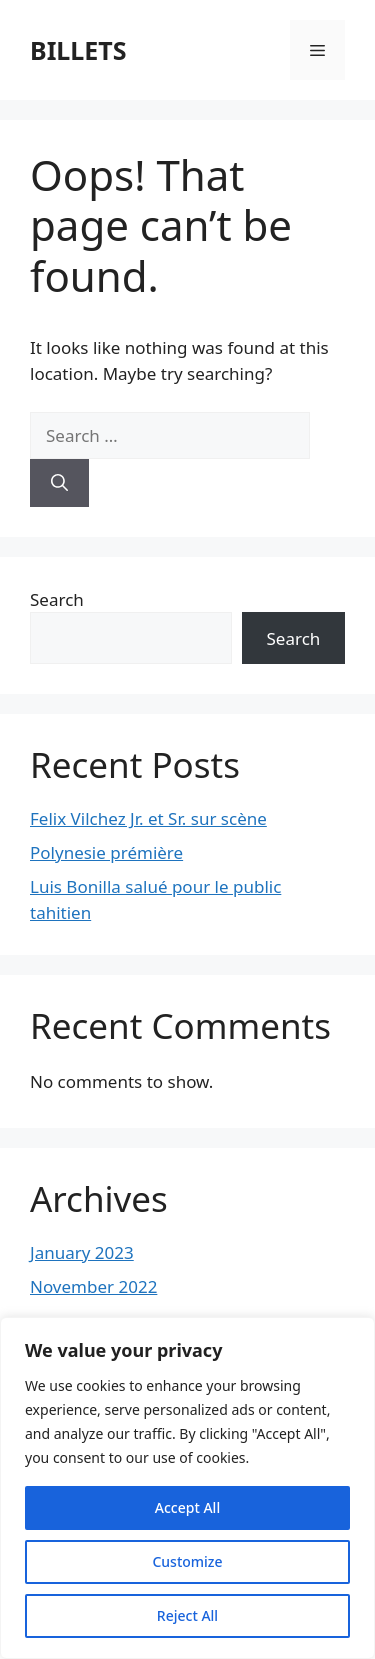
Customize (187, 1561)
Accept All (187, 1507)
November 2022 (93, 1286)
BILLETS (78, 50)
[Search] (59, 483)
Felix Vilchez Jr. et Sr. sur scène (148, 818)
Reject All (187, 1615)
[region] (187, 1488)
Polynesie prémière (106, 852)
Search (57, 599)
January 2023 (82, 1252)
